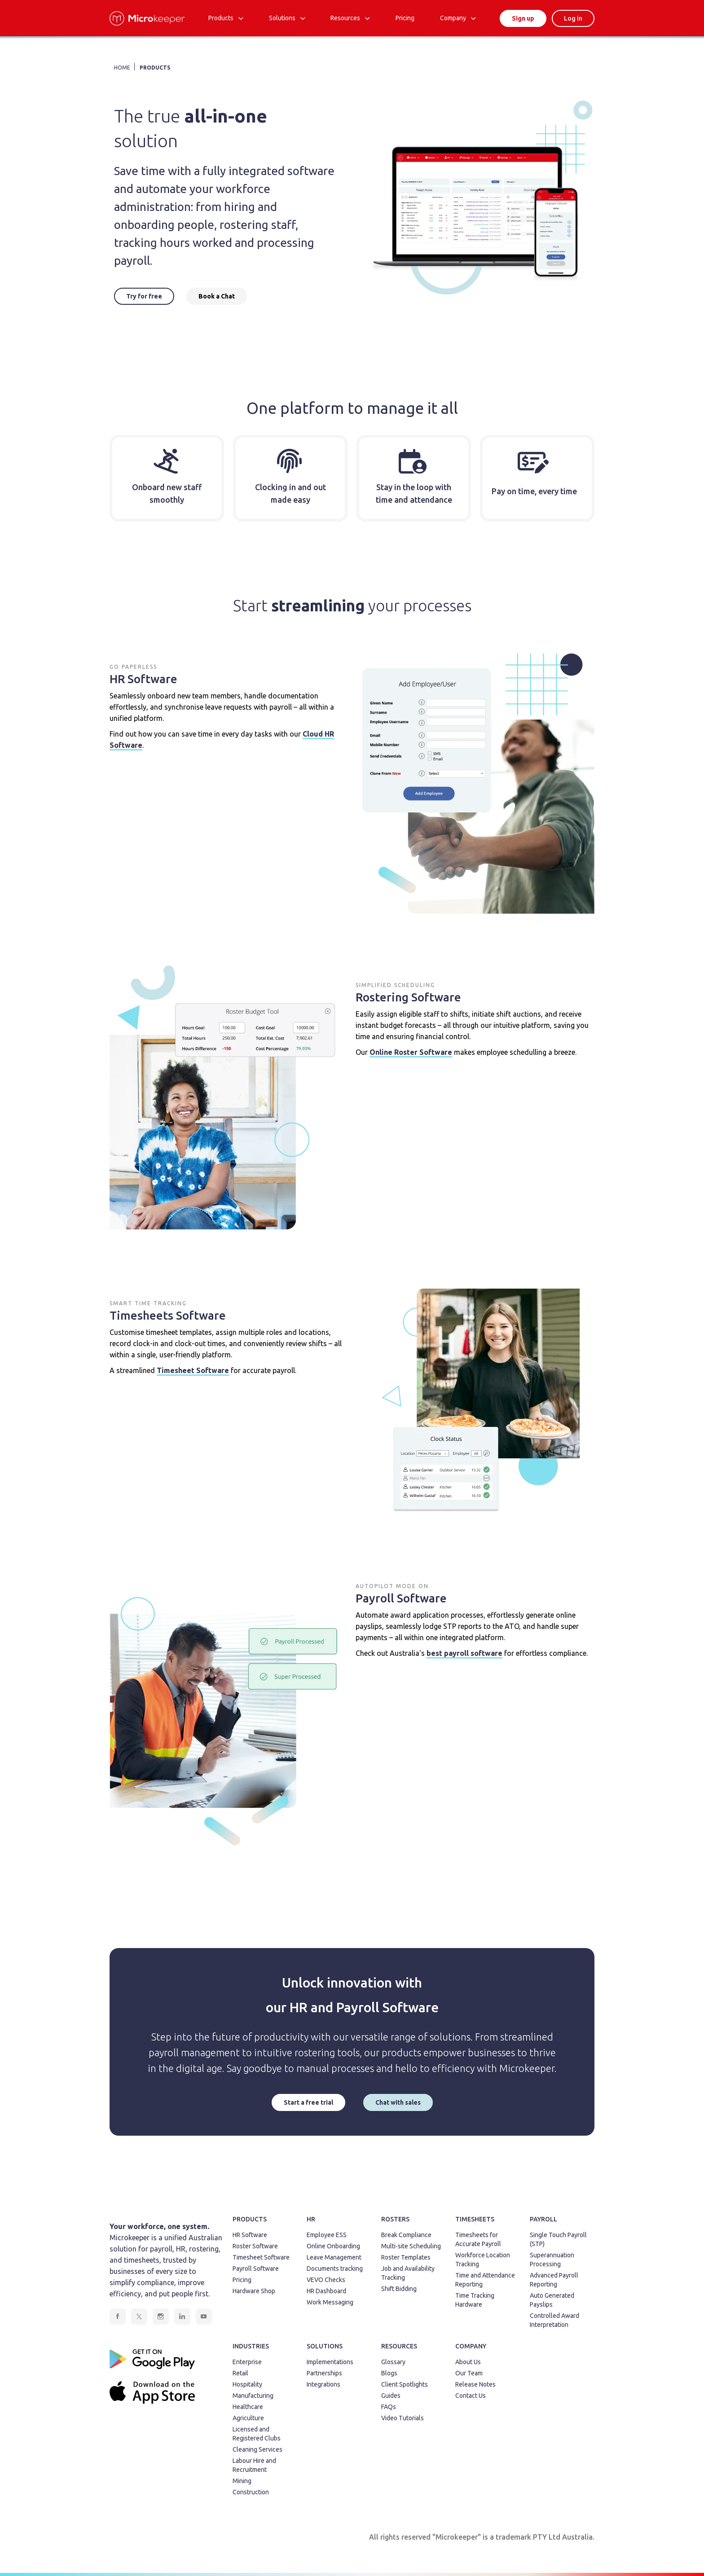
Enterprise (247, 2361)
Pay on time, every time (534, 491)
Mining (242, 2480)
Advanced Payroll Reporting (554, 2280)
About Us (468, 2361)
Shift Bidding (399, 2288)
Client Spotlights (404, 2384)
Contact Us (470, 2395)
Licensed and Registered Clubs (257, 2434)
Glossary (393, 2361)
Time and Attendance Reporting (485, 2280)
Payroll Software (256, 2268)
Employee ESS (327, 2234)
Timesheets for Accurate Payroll (478, 2239)
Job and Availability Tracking (408, 2273)
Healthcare (248, 2406)
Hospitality (247, 2384)
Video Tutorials (402, 2418)
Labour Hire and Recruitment (254, 2465)
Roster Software (255, 2246)
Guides (390, 2395)
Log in (573, 18)
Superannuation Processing (552, 2259)
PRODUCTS (155, 67)
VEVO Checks (326, 2279)
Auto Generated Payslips (552, 2300)
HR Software (250, 2234)
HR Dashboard (326, 2291)
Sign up (523, 18)
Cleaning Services (257, 2449)
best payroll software (464, 1653)
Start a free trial (308, 2102)
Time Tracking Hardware (474, 2300)
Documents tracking (335, 2268)
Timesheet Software (193, 1370)
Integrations (323, 2384)
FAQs (388, 2406)
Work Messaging (330, 2302)
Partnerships (324, 2373)
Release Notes (475, 2384)
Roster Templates (406, 2257)
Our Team (469, 2373)
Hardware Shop (254, 2291)
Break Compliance (406, 2234)
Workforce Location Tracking (482, 2259)
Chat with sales (398, 2102)
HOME (122, 67)
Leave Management (334, 2257)
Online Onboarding (333, 2246)
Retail (240, 2373)
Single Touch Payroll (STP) (558, 2239)
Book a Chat (216, 296)
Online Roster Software (411, 1052)
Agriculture (248, 2418)
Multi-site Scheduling (411, 2246)
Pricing (242, 2279)
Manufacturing (253, 2395)
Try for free (144, 296)
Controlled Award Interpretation (554, 2320)
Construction (251, 2492)
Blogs (389, 2373)
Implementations (330, 2361)
